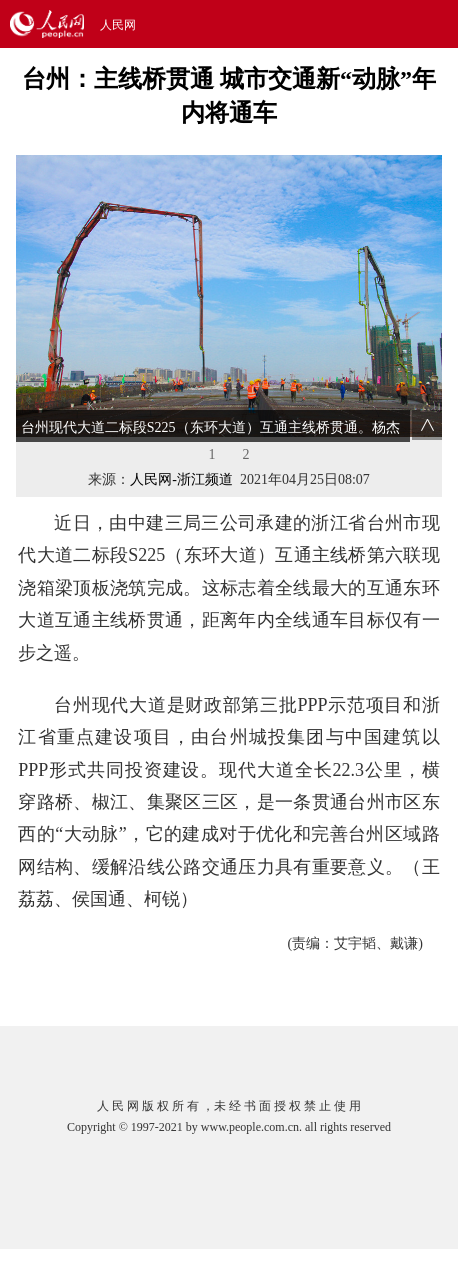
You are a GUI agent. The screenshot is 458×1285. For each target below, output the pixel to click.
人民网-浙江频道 (181, 479)
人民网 (118, 25)
